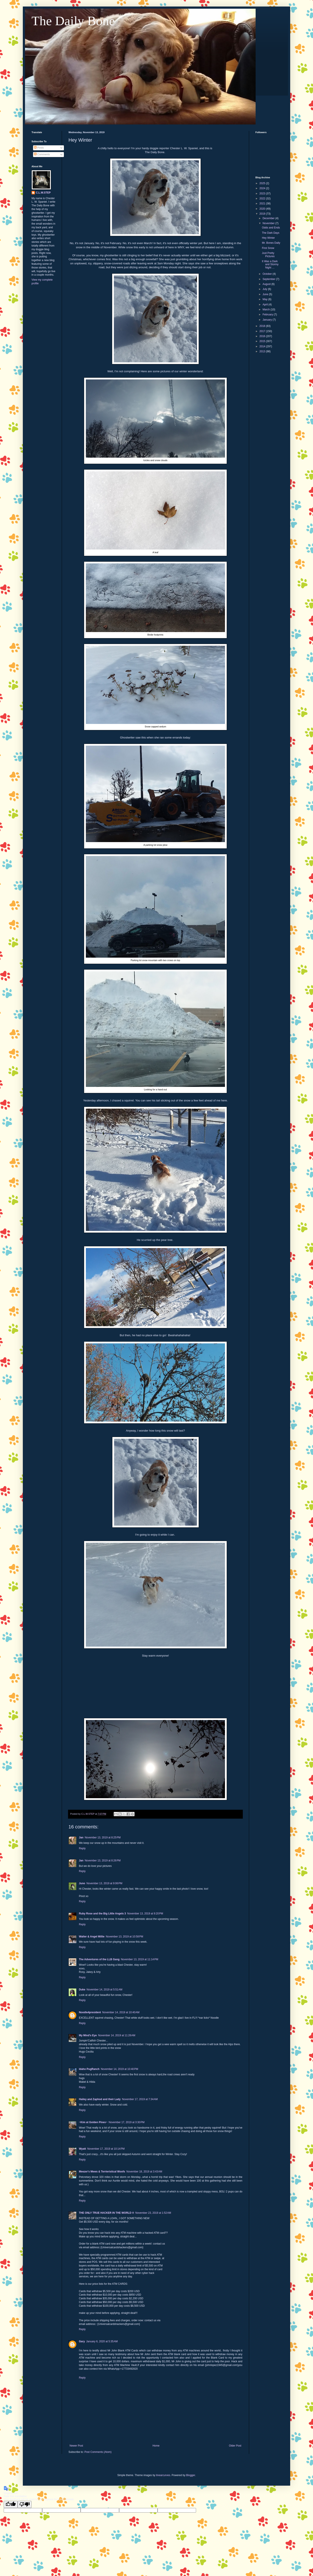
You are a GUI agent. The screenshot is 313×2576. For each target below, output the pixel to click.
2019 (263, 213)
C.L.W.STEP (43, 192)
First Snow (268, 248)
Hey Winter (268, 237)
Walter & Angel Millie (92, 1936)
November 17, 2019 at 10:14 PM (106, 2148)
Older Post (235, 2445)
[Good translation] (11, 2504)
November (269, 223)
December (269, 218)
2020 (263, 208)
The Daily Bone (73, 21)
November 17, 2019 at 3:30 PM (127, 2122)
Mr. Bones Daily (271, 242)
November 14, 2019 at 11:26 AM (116, 2035)
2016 (263, 336)
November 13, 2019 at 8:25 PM (103, 1837)
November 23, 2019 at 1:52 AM (153, 2212)
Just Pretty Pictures (268, 255)
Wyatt (82, 2148)
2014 (263, 346)
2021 (263, 203)
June (266, 294)
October (268, 273)
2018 (263, 326)
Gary (82, 2341)
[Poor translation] (25, 2504)
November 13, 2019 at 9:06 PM (104, 1883)
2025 (263, 183)
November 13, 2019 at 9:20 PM (145, 1913)
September (269, 279)
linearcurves (163, 2475)
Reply (82, 1848)
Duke (82, 1989)
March (267, 309)
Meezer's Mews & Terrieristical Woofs (102, 2171)
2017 (263, 331)
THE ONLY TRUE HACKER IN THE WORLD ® (106, 2212)
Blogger (190, 2475)
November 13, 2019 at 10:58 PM (124, 1936)
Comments (42, 154)
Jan (81, 1837)
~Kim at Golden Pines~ (93, 2122)
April (265, 304)
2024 (263, 188)
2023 (263, 193)
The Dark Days (270, 232)
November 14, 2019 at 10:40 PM (119, 2069)
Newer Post (76, 2445)
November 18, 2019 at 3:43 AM (144, 2171)
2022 (263, 198)
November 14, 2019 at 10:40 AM (120, 2012)
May (265, 299)
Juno (82, 1883)
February (268, 314)
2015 (263, 341)
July (265, 289)
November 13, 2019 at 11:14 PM (139, 1959)
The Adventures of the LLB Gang (99, 1959)
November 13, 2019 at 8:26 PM (103, 1860)
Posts (39, 147)
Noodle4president (90, 2012)
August (267, 284)
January (268, 319)
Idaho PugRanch (89, 2069)
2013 (263, 351)
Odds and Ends (271, 227)
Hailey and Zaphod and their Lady (100, 2099)
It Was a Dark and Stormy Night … (270, 264)
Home (156, 2445)
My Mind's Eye (88, 2035)
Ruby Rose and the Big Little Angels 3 (102, 1913)
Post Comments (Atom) (98, 2451)
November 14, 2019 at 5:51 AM (104, 1989)
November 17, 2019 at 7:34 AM (140, 2099)
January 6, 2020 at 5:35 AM (102, 2341)
